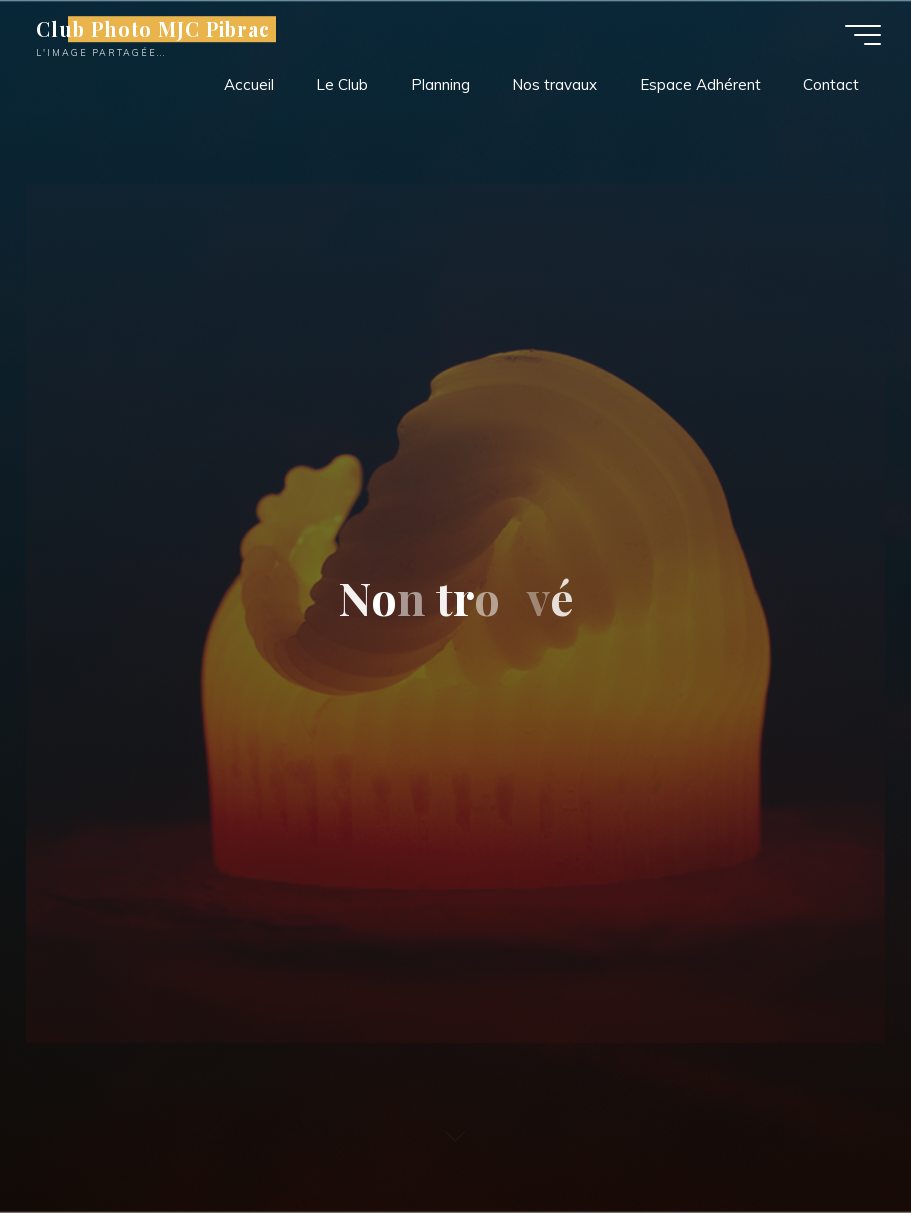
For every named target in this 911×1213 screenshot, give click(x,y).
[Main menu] (863, 35)
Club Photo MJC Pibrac (153, 29)
